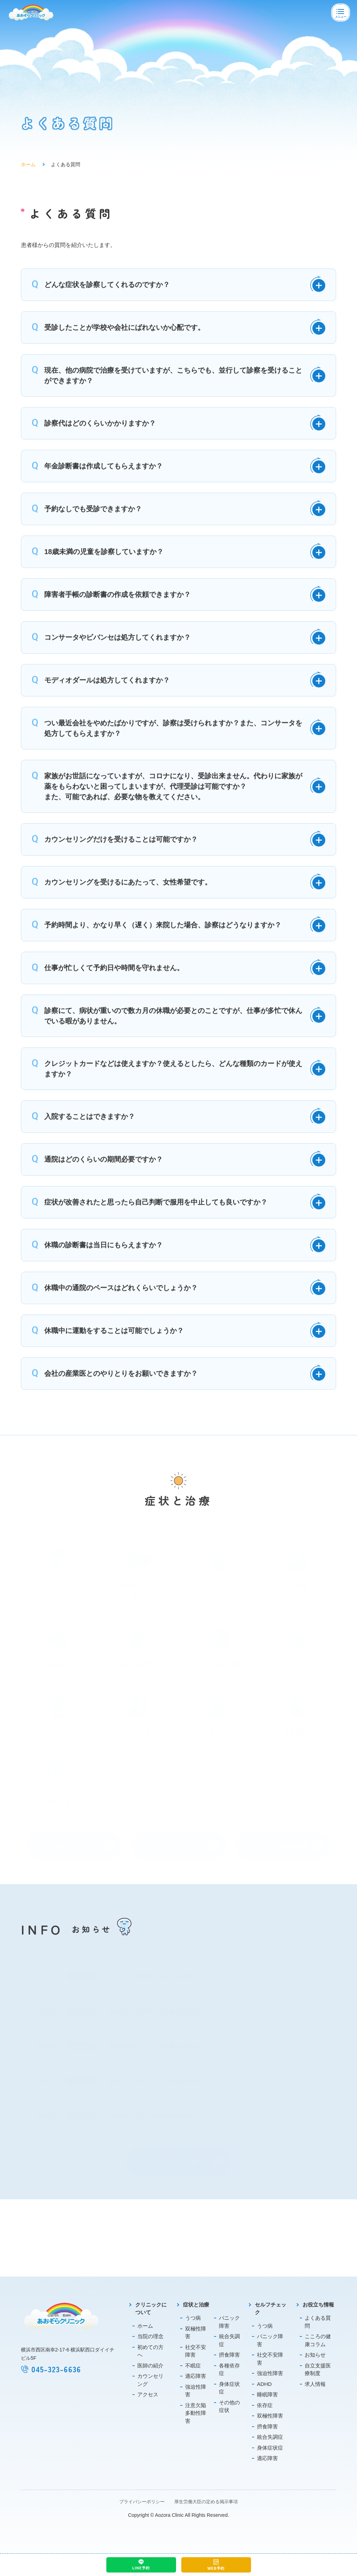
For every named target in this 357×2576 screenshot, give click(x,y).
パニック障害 (229, 2322)
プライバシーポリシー (142, 2501)
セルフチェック (270, 2309)
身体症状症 (229, 2388)
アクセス (147, 2394)
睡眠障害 (267, 2394)
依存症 (265, 2405)
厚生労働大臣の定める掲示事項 (206, 2501)
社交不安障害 (195, 2351)
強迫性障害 (195, 2391)
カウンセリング (150, 2380)
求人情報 (315, 2384)
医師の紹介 (150, 2365)
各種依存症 (229, 2369)
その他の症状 (229, 2406)
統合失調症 (229, 2340)
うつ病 (193, 2318)
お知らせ (315, 2355)
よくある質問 (318, 2322)
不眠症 (193, 2365)
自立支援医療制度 (318, 2369)
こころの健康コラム (318, 2340)
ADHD (264, 2384)
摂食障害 (229, 2355)
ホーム (28, 167)
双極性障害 (195, 2333)
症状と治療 (196, 2305)
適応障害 (195, 2376)
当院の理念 (150, 2336)
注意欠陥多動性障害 (195, 2413)
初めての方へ (150, 2351)
